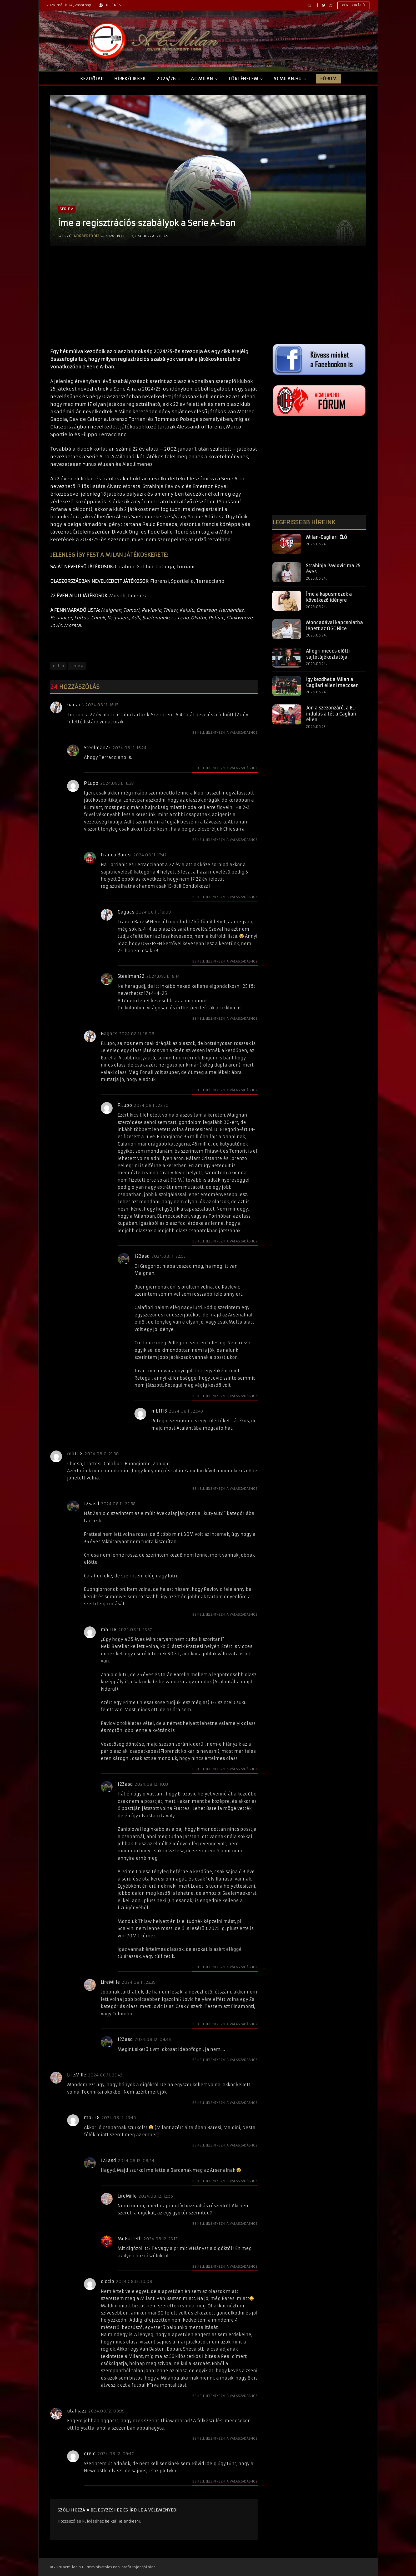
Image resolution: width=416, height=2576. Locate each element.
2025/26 (166, 78)
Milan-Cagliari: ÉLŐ (326, 537)
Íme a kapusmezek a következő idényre (329, 597)
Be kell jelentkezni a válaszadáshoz (225, 732)
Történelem (243, 78)
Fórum (328, 78)
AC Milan (202, 78)
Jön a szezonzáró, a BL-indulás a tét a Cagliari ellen (331, 714)
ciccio (107, 2281)
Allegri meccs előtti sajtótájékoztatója (328, 654)
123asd (142, 1256)
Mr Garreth (130, 2238)
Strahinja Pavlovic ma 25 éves (333, 568)
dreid (90, 2453)
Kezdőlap (92, 78)
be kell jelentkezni (122, 2521)
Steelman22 (97, 747)
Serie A (67, 209)
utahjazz (77, 2411)
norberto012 (86, 236)
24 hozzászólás (150, 236)
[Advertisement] (154, 302)
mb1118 (159, 1411)
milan (58, 666)
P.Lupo (91, 783)
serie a (77, 666)
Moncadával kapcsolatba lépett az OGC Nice (334, 625)
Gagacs (75, 704)
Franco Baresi (116, 854)
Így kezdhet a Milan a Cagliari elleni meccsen (332, 682)
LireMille (110, 1982)
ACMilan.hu (287, 78)
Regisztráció (353, 5)
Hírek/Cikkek (130, 78)
